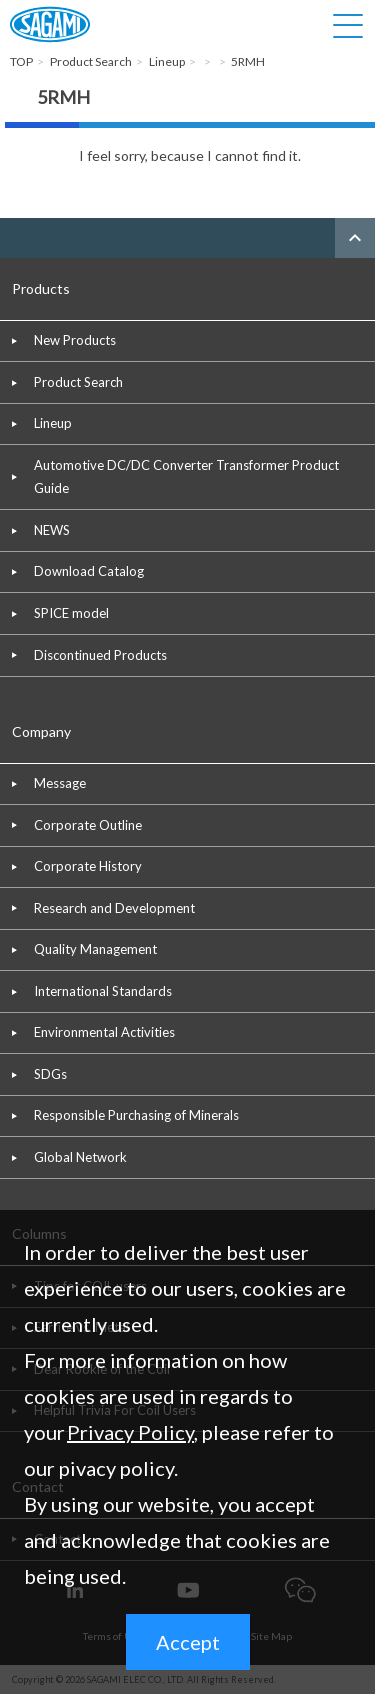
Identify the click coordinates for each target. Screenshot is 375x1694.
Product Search (78, 382)
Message (60, 783)
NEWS (52, 530)
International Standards (103, 991)
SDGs (50, 1074)
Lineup (53, 423)
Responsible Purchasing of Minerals (136, 1115)
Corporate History (88, 866)
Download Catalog (89, 571)
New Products (75, 340)
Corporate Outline (88, 825)
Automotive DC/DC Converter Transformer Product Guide (186, 476)
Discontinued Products (100, 655)
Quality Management (95, 949)
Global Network (80, 1157)
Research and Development (114, 908)
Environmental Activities (104, 1032)
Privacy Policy (130, 1432)
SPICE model (71, 613)
